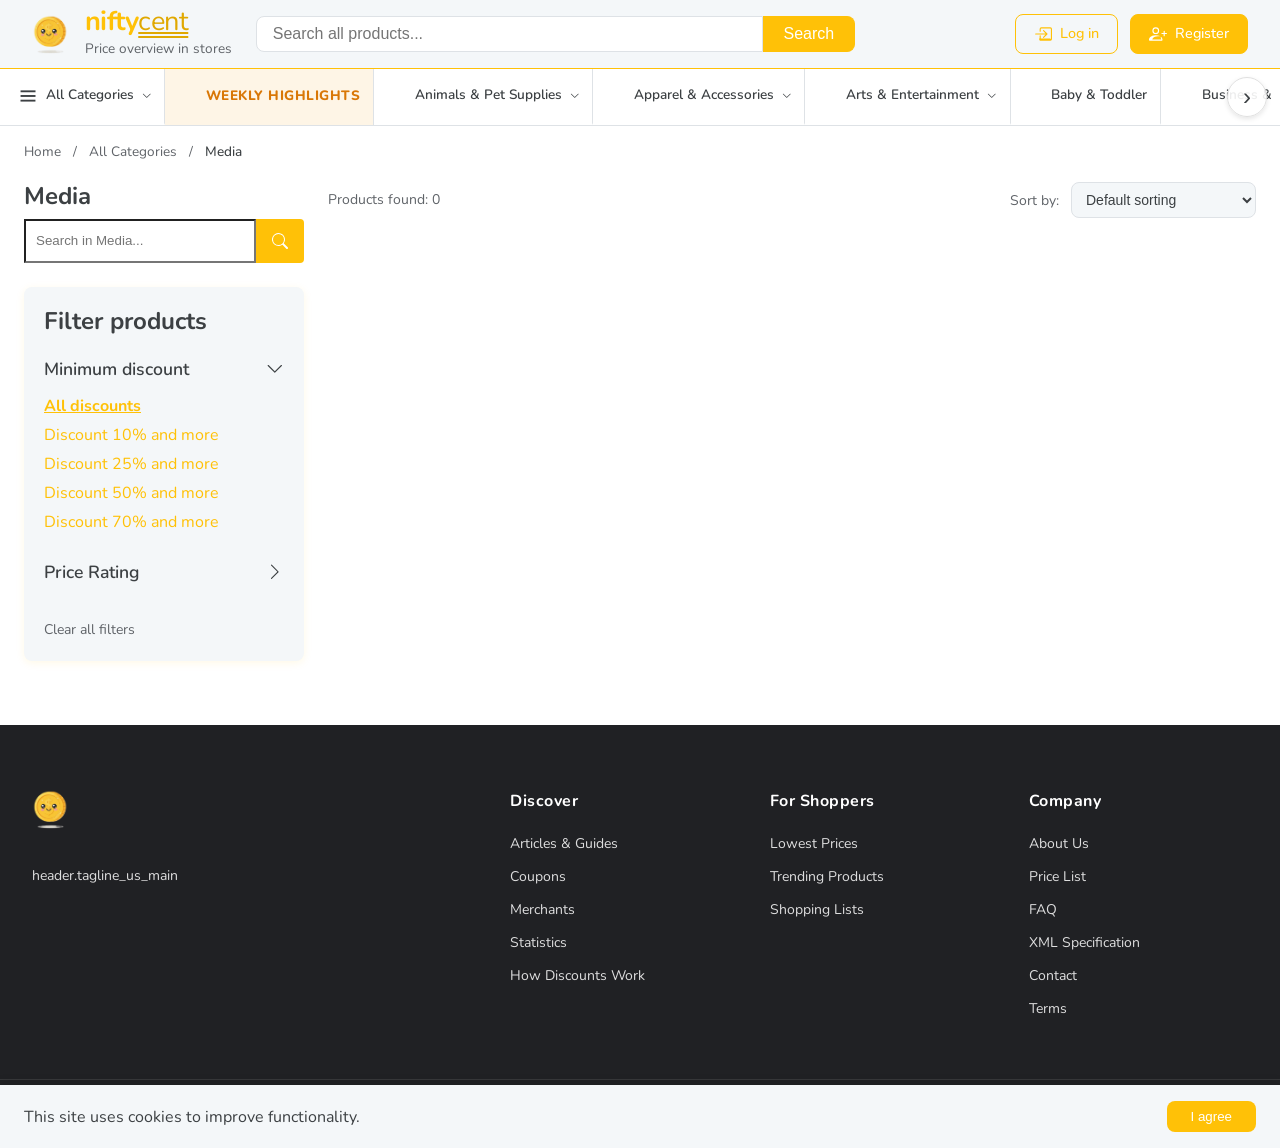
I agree (1212, 1116)
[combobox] (510, 34)
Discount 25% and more (131, 464)
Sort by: (1034, 200)
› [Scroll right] (1247, 96)
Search (808, 33)
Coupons (538, 876)
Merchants (542, 909)
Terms (1048, 1008)
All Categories (133, 151)
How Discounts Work (577, 975)
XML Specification (1084, 942)
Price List (1057, 876)
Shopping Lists (817, 909)
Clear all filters (89, 629)
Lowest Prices (814, 843)
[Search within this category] (140, 241)
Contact (1053, 975)
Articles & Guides (564, 843)
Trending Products (827, 876)
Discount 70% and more (131, 522)
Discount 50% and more (131, 493)
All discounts (92, 406)
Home (42, 151)
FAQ (1043, 909)
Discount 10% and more (131, 435)
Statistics (538, 942)
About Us (1059, 843)
